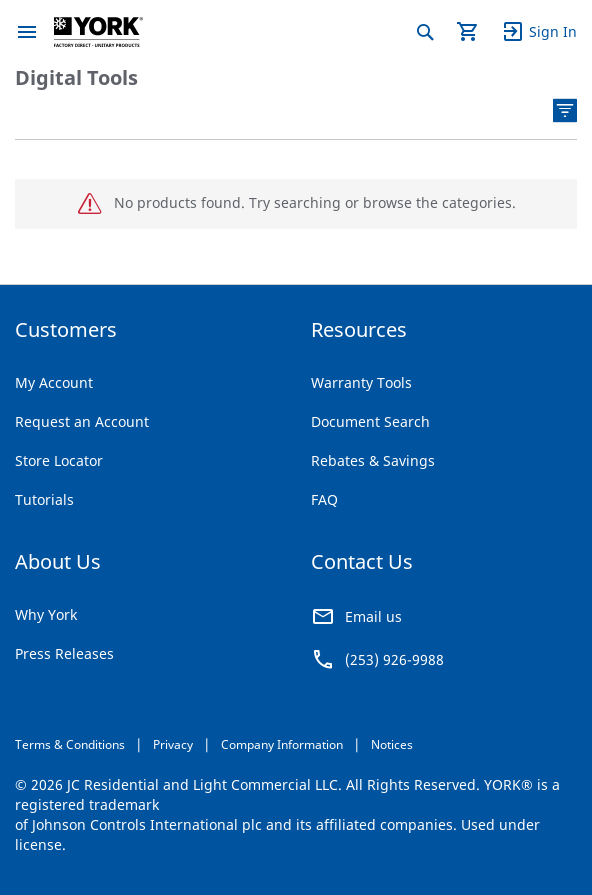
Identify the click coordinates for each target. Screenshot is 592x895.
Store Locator (59, 460)
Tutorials (44, 499)
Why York (46, 614)
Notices (392, 744)
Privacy (173, 744)
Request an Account (82, 421)
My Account (54, 382)
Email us (373, 616)
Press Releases (64, 653)
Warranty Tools (361, 382)
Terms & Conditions (70, 744)
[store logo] (98, 32)
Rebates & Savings (373, 460)
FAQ (324, 499)
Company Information (282, 744)
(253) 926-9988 (394, 659)
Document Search (370, 421)
